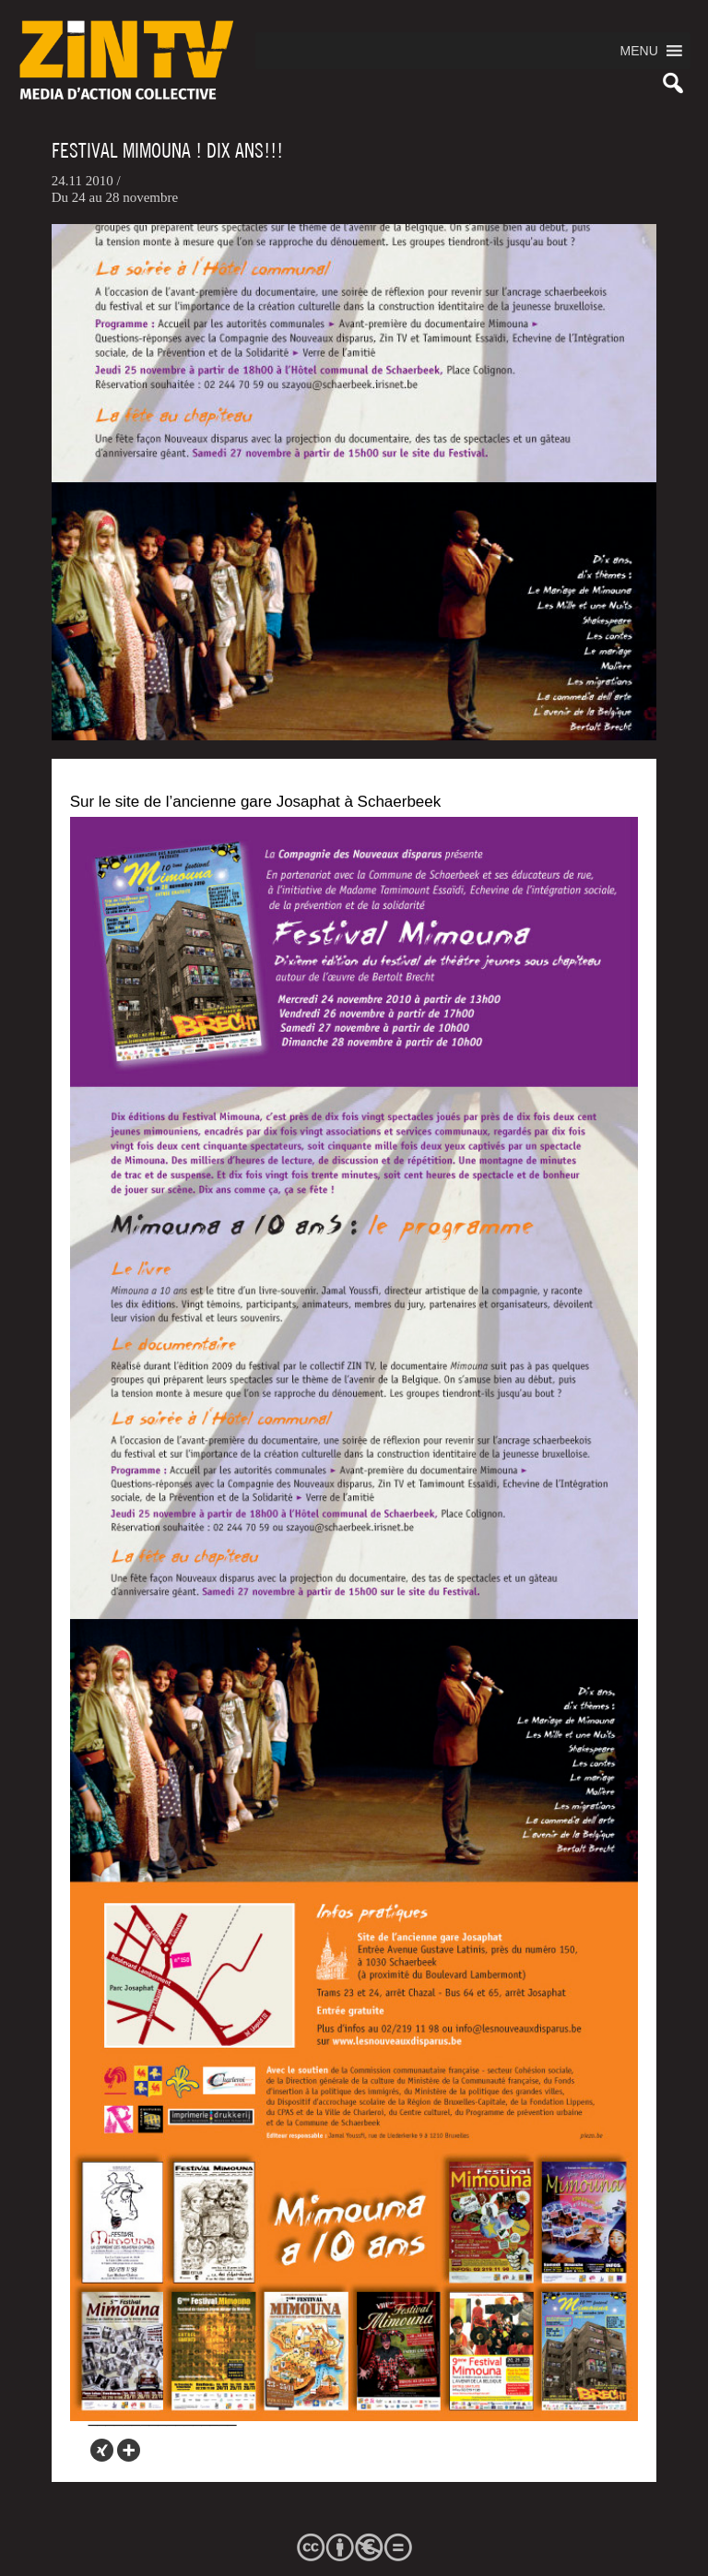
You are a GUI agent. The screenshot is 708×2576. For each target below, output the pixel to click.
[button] (639, 50)
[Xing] (101, 2450)
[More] (128, 2450)
